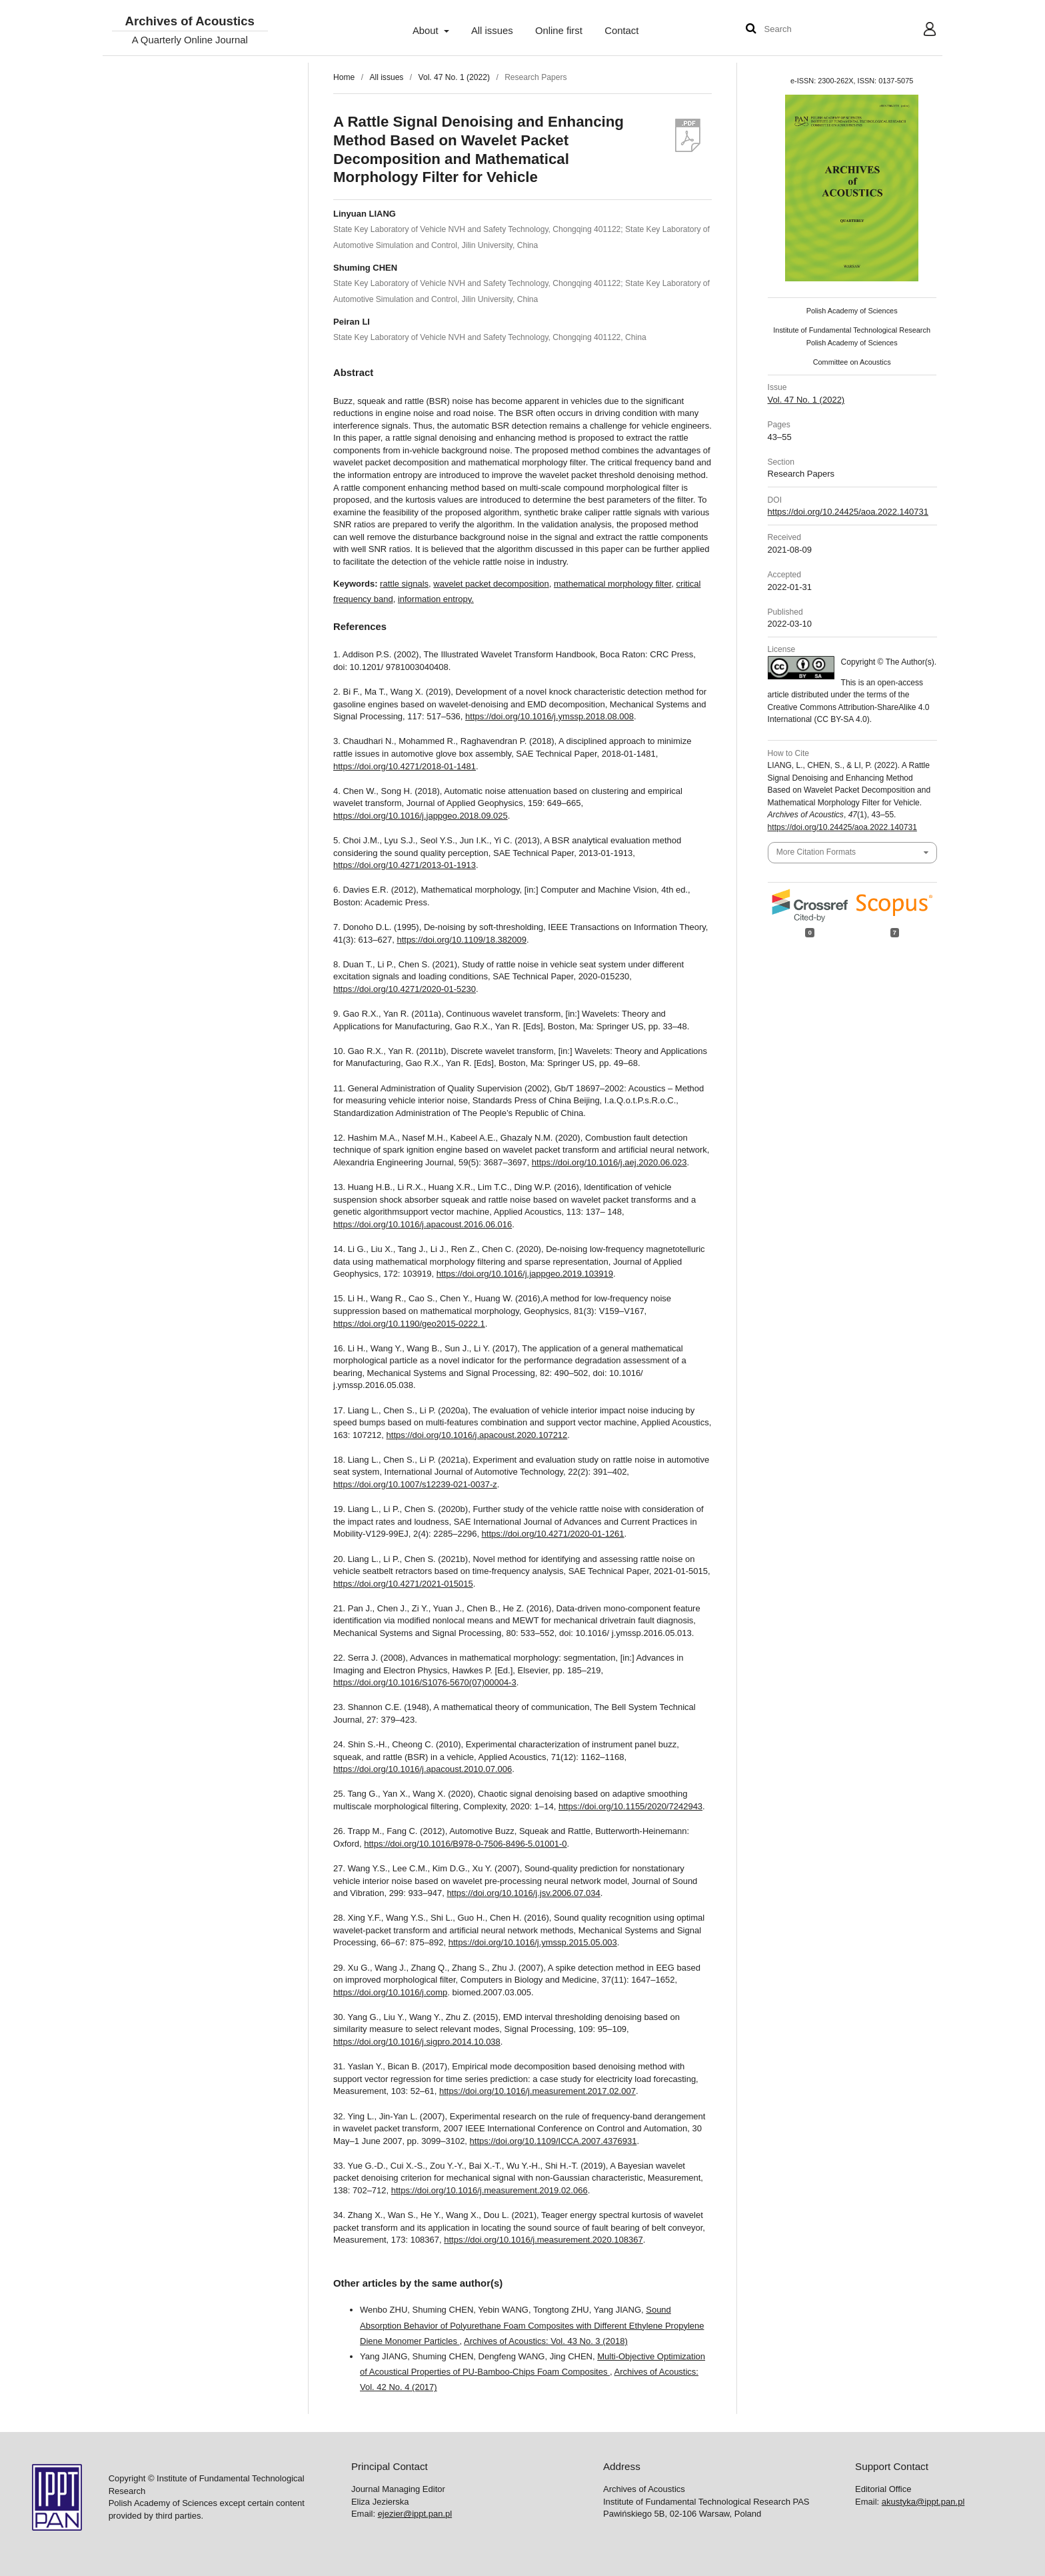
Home (344, 77)
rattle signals (404, 584)
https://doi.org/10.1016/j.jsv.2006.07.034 (523, 1893)
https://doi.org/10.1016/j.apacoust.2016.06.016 (422, 1224)
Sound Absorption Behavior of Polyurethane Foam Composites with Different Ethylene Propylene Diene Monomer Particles (532, 2325)
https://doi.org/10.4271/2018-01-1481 (404, 766)
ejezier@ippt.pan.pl (415, 2514)
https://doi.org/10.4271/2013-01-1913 (404, 865)
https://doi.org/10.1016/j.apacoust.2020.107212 (477, 1435)
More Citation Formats (816, 852)
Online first (558, 30)
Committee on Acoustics (852, 362)
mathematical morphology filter (612, 584)
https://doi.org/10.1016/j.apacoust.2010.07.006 (422, 1769)
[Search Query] (804, 29)
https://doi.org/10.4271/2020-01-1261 (553, 1534)
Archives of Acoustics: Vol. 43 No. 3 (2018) (546, 2341)
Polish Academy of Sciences (852, 311)
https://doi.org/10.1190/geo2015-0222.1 (409, 1324)
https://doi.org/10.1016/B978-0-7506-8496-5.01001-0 (465, 1844)
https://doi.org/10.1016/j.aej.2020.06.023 (609, 1162)
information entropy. (436, 599)
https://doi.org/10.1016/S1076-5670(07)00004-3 (425, 1682)
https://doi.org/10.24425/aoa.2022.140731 (848, 512)
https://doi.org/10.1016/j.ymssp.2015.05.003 (533, 1942)
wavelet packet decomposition (490, 584)
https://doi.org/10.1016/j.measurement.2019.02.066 (489, 2190)
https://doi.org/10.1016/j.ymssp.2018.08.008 (549, 716)
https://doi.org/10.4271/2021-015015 (403, 1584)
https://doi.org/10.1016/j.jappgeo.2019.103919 (525, 1274)
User (919, 30)
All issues (492, 30)
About (427, 30)
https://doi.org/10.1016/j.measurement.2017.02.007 (537, 2091)
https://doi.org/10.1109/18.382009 (461, 940)
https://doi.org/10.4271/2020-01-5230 (404, 989)
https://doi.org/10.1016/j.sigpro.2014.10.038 (417, 2042)
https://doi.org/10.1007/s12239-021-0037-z (415, 1484)
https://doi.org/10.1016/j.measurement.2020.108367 (543, 2240)
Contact (621, 30)
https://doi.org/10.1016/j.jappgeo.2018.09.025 (420, 816)
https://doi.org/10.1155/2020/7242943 (630, 1806)
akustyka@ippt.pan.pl (923, 2502)
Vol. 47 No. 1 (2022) (454, 77)
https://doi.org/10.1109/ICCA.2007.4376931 (553, 2141)
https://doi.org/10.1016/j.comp (390, 1992)
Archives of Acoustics (189, 22)
